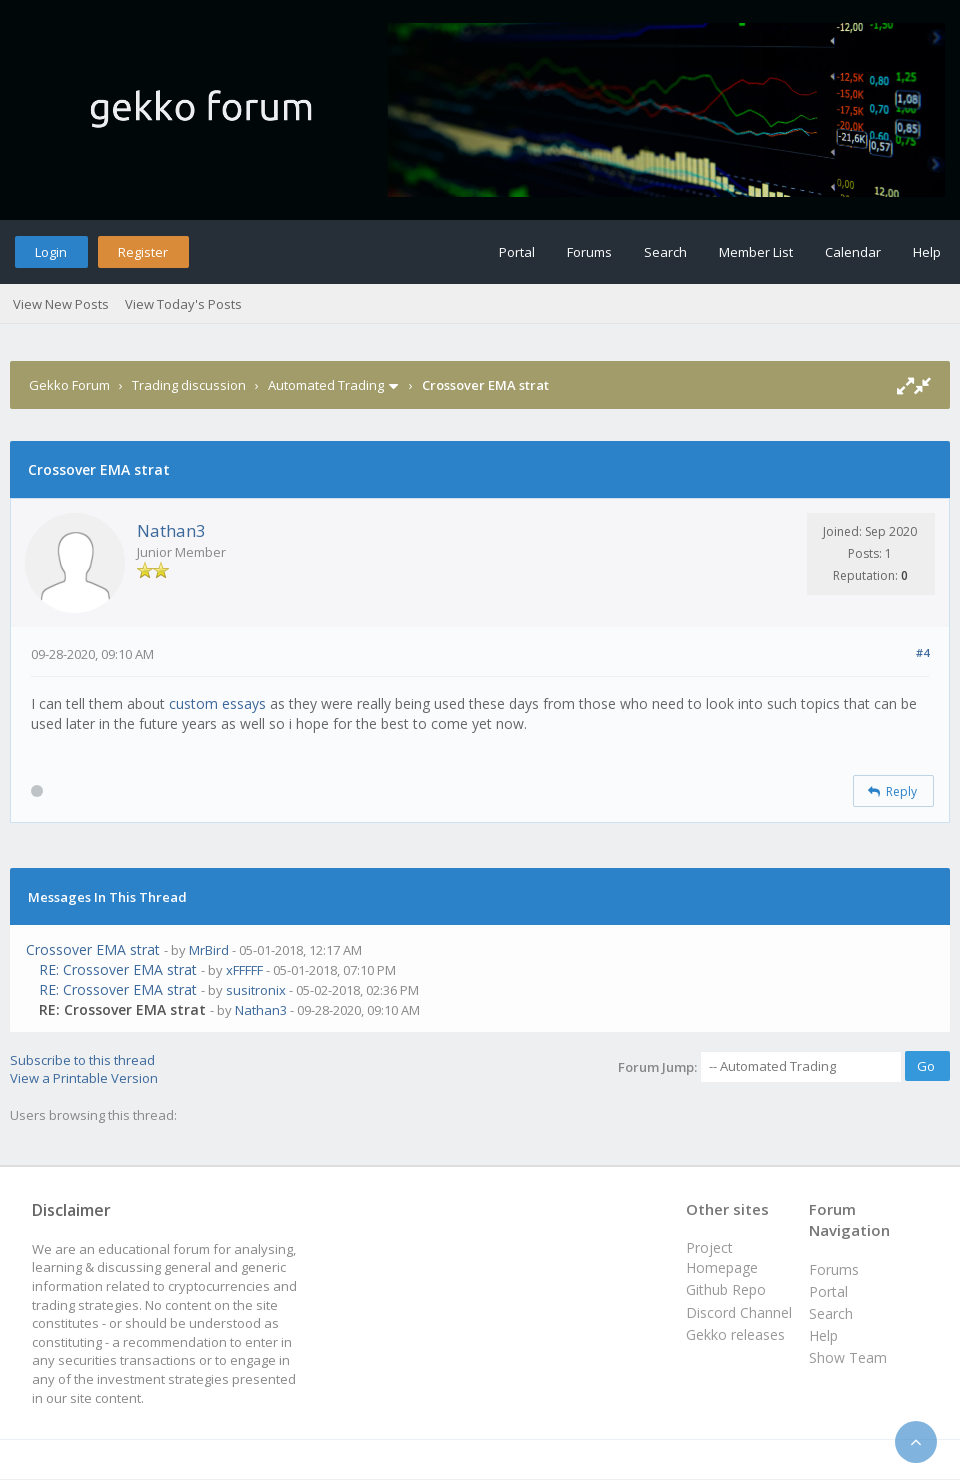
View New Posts (61, 304)
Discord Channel (739, 1312)
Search (665, 252)
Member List (756, 252)
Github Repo (726, 1289)
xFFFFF (244, 970)
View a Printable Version (84, 1078)
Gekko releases (735, 1334)
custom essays (217, 703)
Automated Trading (326, 385)
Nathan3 (171, 530)
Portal (517, 252)
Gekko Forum (69, 385)
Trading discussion (189, 385)
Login (51, 252)
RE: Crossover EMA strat (118, 969)
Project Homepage (722, 1257)
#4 (922, 652)
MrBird (209, 950)
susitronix (256, 990)
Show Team (848, 1357)
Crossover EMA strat (93, 949)
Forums (589, 252)
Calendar (853, 252)
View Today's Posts (183, 304)
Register (143, 252)
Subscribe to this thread (82, 1060)
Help (927, 252)
